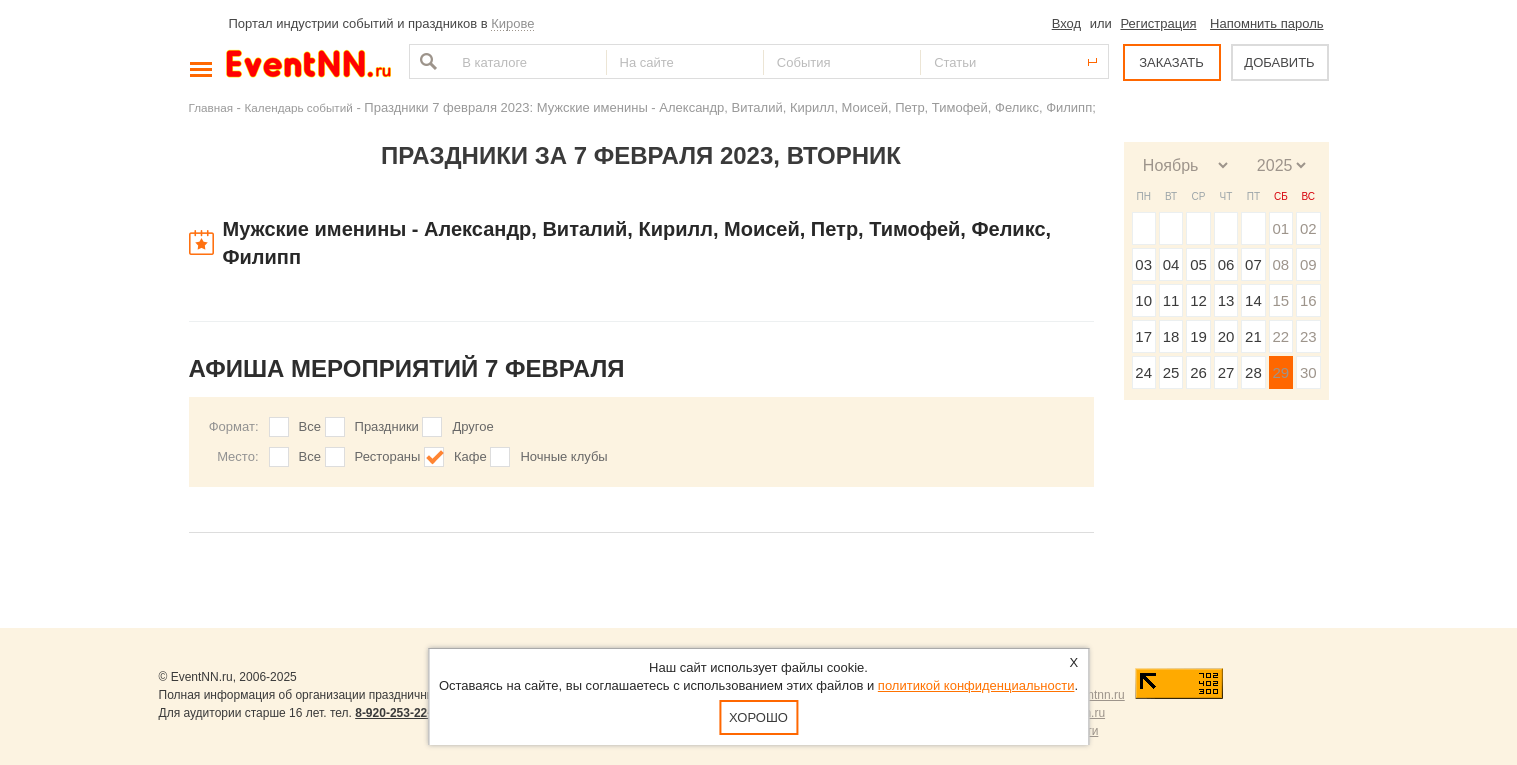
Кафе (470, 456)
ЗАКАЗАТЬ (1171, 62)
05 (1198, 264)
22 (1280, 336)
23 (1308, 336)
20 (1226, 336)
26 (1198, 372)
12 (1198, 300)
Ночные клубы (563, 456)
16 (1308, 300)
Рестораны (388, 456)
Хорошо (758, 717)
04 (1171, 264)
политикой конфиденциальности (976, 685)
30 (1308, 372)
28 (1253, 372)
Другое (472, 426)
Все (310, 426)
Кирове (512, 23)
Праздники (387, 426)
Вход (1066, 23)
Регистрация (1158, 23)
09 (1308, 264)
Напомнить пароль (1266, 23)
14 (1253, 300)
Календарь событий (299, 107)
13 (1226, 300)
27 (1226, 372)
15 (1280, 300)
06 (1226, 264)
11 (1171, 300)
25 (1171, 372)
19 (1198, 336)
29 (1280, 372)
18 (1171, 336)
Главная (211, 107)
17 (1143, 336)
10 (1143, 300)
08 (1280, 264)
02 (1308, 228)
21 (1253, 336)
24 (1143, 372)
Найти (426, 61)
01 (1280, 228)
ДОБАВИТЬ (1279, 62)
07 (1253, 264)
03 (1143, 264)
